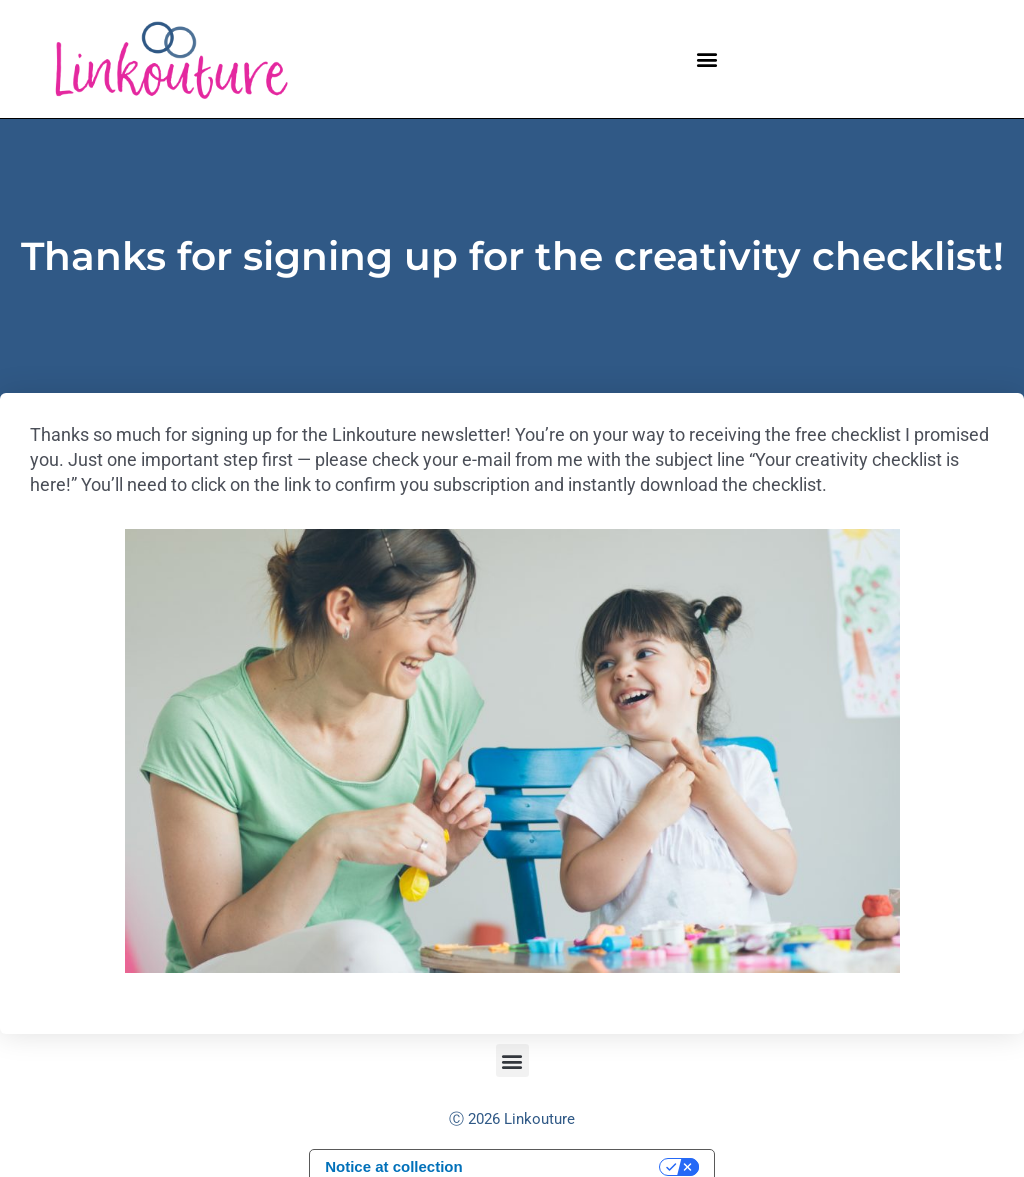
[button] (706, 58)
